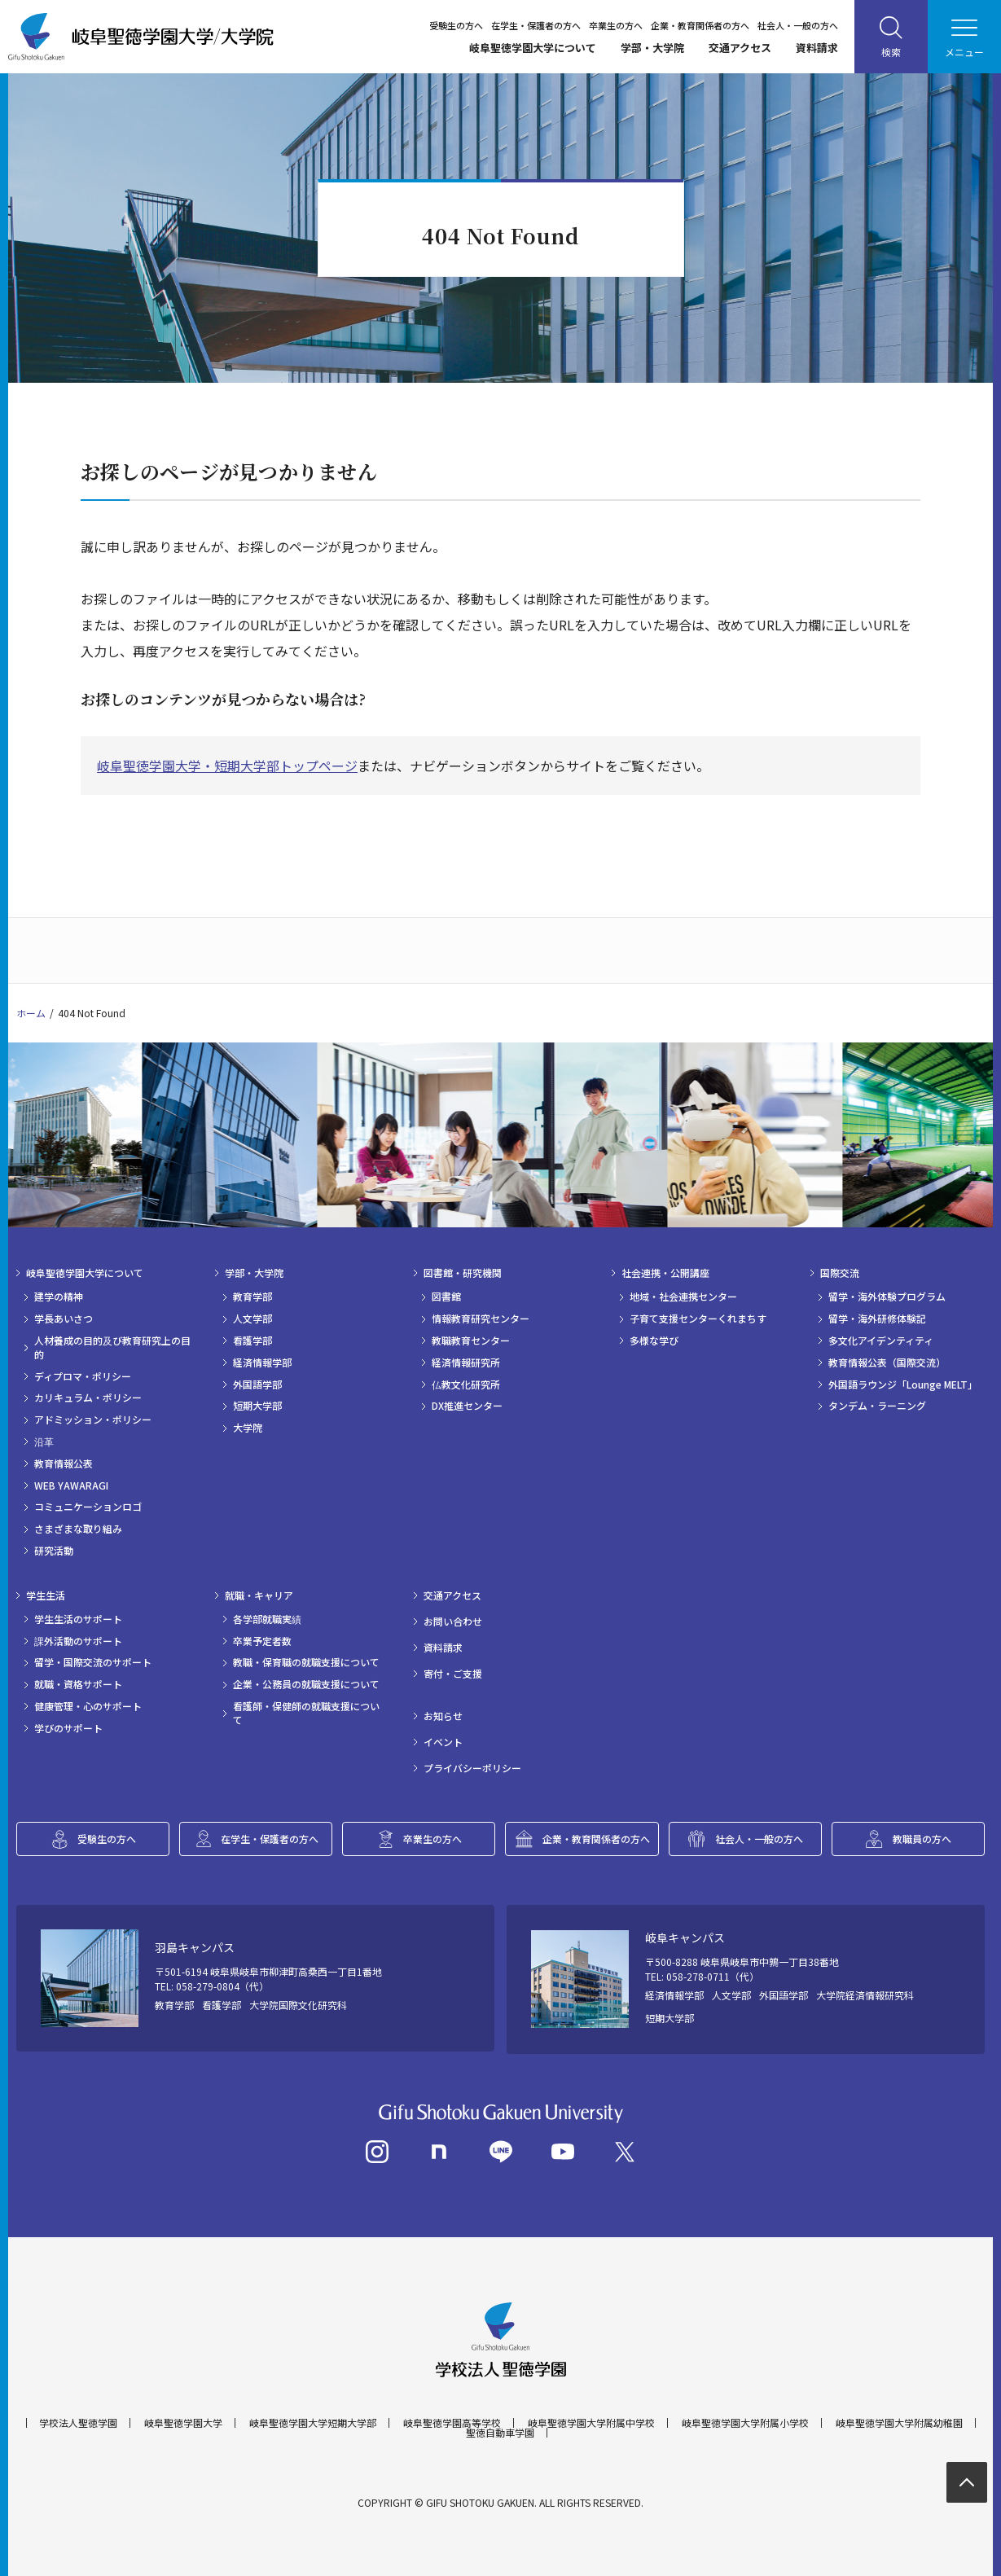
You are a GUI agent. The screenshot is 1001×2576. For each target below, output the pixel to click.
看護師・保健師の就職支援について (306, 1713)
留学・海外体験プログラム (887, 1296)
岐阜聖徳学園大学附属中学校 (591, 2423)
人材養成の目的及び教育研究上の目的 (112, 1347)
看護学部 (252, 1340)
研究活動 (53, 1550)
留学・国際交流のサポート (92, 1662)
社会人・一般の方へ (797, 25)
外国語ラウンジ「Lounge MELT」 (902, 1384)
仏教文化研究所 (466, 1384)
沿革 (44, 1441)
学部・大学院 (652, 47)
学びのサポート (68, 1728)
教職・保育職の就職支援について (306, 1662)
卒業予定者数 (262, 1641)
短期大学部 (257, 1405)
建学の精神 (58, 1296)
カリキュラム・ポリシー (88, 1397)
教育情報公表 (63, 1463)
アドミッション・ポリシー (92, 1419)
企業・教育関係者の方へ (700, 25)
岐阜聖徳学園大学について (532, 47)
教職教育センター (471, 1340)
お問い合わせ (453, 1621)
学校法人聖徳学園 (78, 2423)
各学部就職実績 (267, 1619)
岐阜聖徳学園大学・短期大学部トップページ (227, 765)
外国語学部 (257, 1384)
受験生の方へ (456, 25)
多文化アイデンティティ (880, 1340)
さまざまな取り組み (78, 1528)
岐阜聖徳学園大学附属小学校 (745, 2423)
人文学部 (252, 1318)
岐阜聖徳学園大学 (183, 2423)
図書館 (446, 1296)
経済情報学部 (262, 1362)
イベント (443, 1742)
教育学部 (252, 1296)
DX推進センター (467, 1405)
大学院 (247, 1427)
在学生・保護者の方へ (536, 25)
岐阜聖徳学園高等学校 (452, 2423)
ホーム (31, 1013)
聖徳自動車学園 (500, 2433)
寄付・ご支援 (453, 1674)
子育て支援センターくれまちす (698, 1318)
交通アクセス (740, 47)
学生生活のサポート (78, 1619)
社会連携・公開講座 (665, 1273)
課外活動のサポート (78, 1641)
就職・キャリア (259, 1595)
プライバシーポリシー (472, 1768)
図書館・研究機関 (463, 1273)
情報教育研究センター (480, 1318)
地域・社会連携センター (683, 1296)
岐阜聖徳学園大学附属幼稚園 (899, 2423)
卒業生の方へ (616, 25)
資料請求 (817, 47)
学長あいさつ (63, 1318)
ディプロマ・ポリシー (82, 1376)
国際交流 (839, 1273)
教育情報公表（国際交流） (887, 1362)
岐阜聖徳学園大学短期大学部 (312, 2423)
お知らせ (443, 1716)
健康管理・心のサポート (88, 1706)
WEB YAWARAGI (71, 1485)
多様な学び (654, 1340)
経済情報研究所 (466, 1362)
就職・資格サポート (78, 1684)
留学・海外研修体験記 (877, 1318)
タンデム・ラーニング (877, 1405)
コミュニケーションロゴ (88, 1506)
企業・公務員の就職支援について (306, 1684)
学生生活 (45, 1595)
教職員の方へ (922, 1838)
